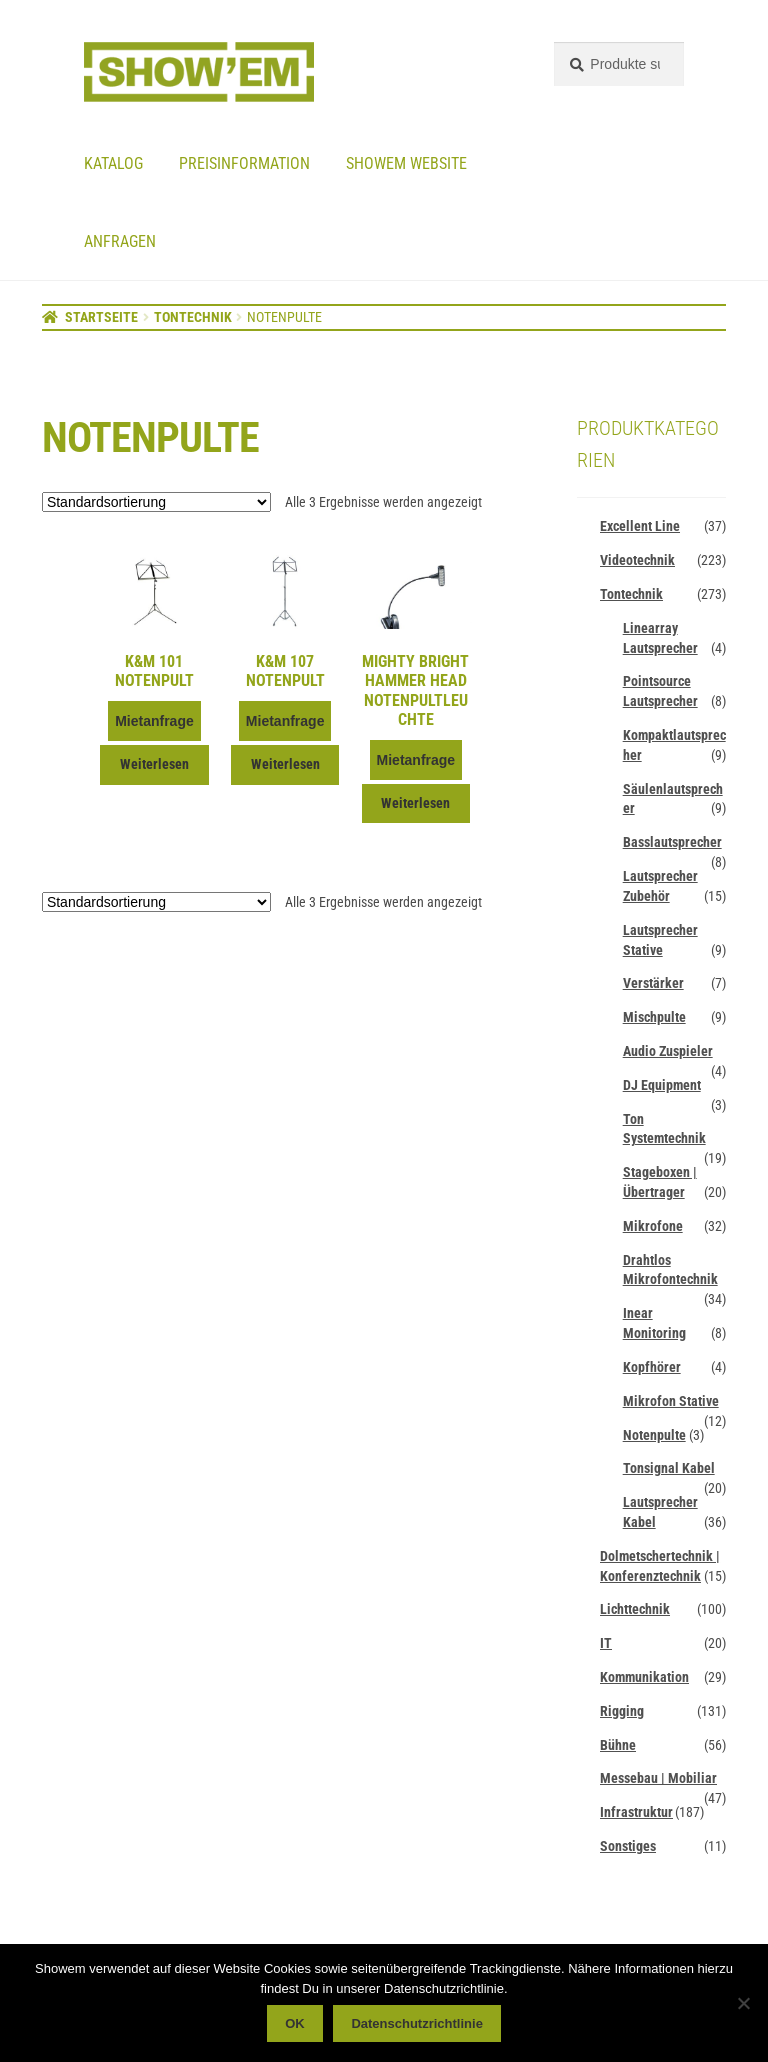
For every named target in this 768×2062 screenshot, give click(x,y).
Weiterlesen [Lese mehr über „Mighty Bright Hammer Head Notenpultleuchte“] (415, 803)
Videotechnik (637, 560)
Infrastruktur (636, 1812)
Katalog (113, 163)
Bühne (618, 1745)
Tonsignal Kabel (669, 1468)
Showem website (406, 163)
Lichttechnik (635, 1609)
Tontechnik (193, 317)
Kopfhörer (652, 1367)
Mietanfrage (154, 721)
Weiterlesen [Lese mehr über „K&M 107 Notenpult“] (285, 764)
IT (606, 1643)
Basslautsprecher (672, 842)
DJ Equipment (662, 1085)
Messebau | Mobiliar (658, 1778)
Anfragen (120, 241)
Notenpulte (654, 1435)
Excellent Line (640, 526)
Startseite (101, 317)
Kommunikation (644, 1677)
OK (295, 2023)
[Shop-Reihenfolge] (156, 502)
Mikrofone (653, 1226)
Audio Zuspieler (668, 1051)
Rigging (622, 1711)
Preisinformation (244, 163)
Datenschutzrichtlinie (416, 2023)
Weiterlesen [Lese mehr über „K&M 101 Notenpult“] (154, 764)
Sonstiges (628, 1846)
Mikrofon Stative (671, 1401)
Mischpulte (654, 1017)
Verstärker (653, 983)
